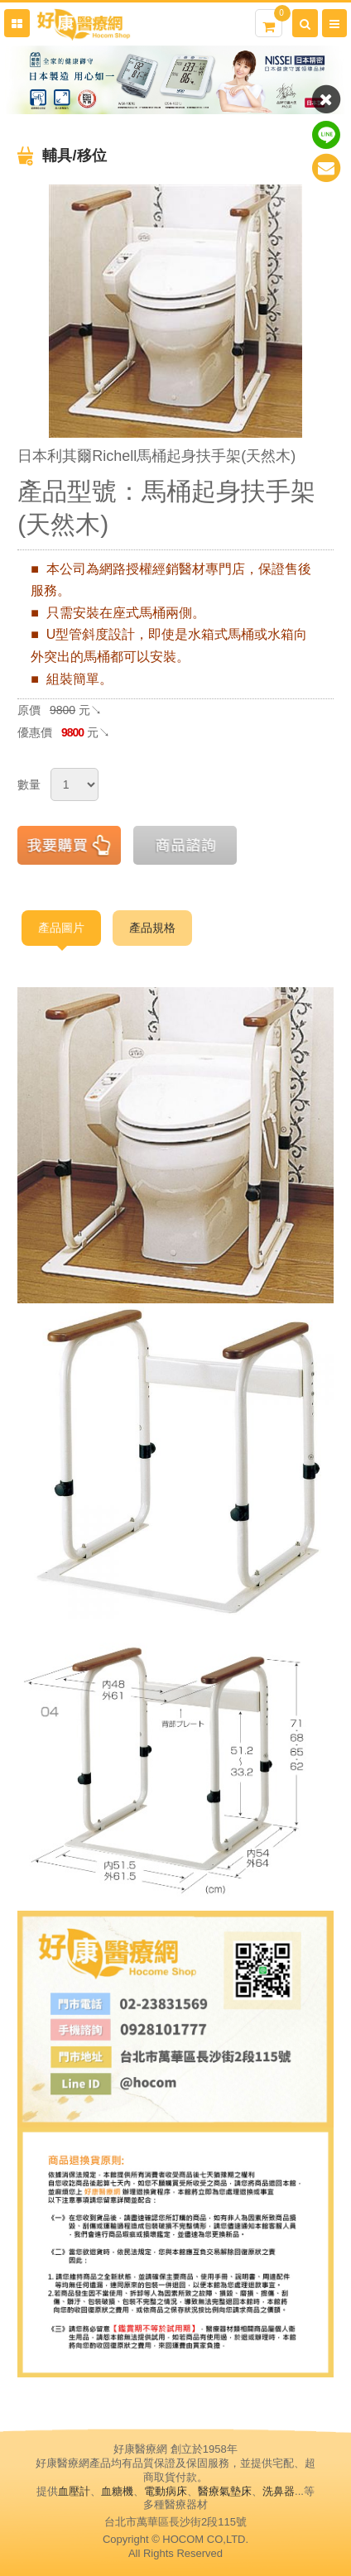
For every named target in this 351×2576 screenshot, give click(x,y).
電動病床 (165, 2491)
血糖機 (117, 2491)
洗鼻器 (278, 2491)
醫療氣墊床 (225, 2491)
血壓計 (74, 2491)
